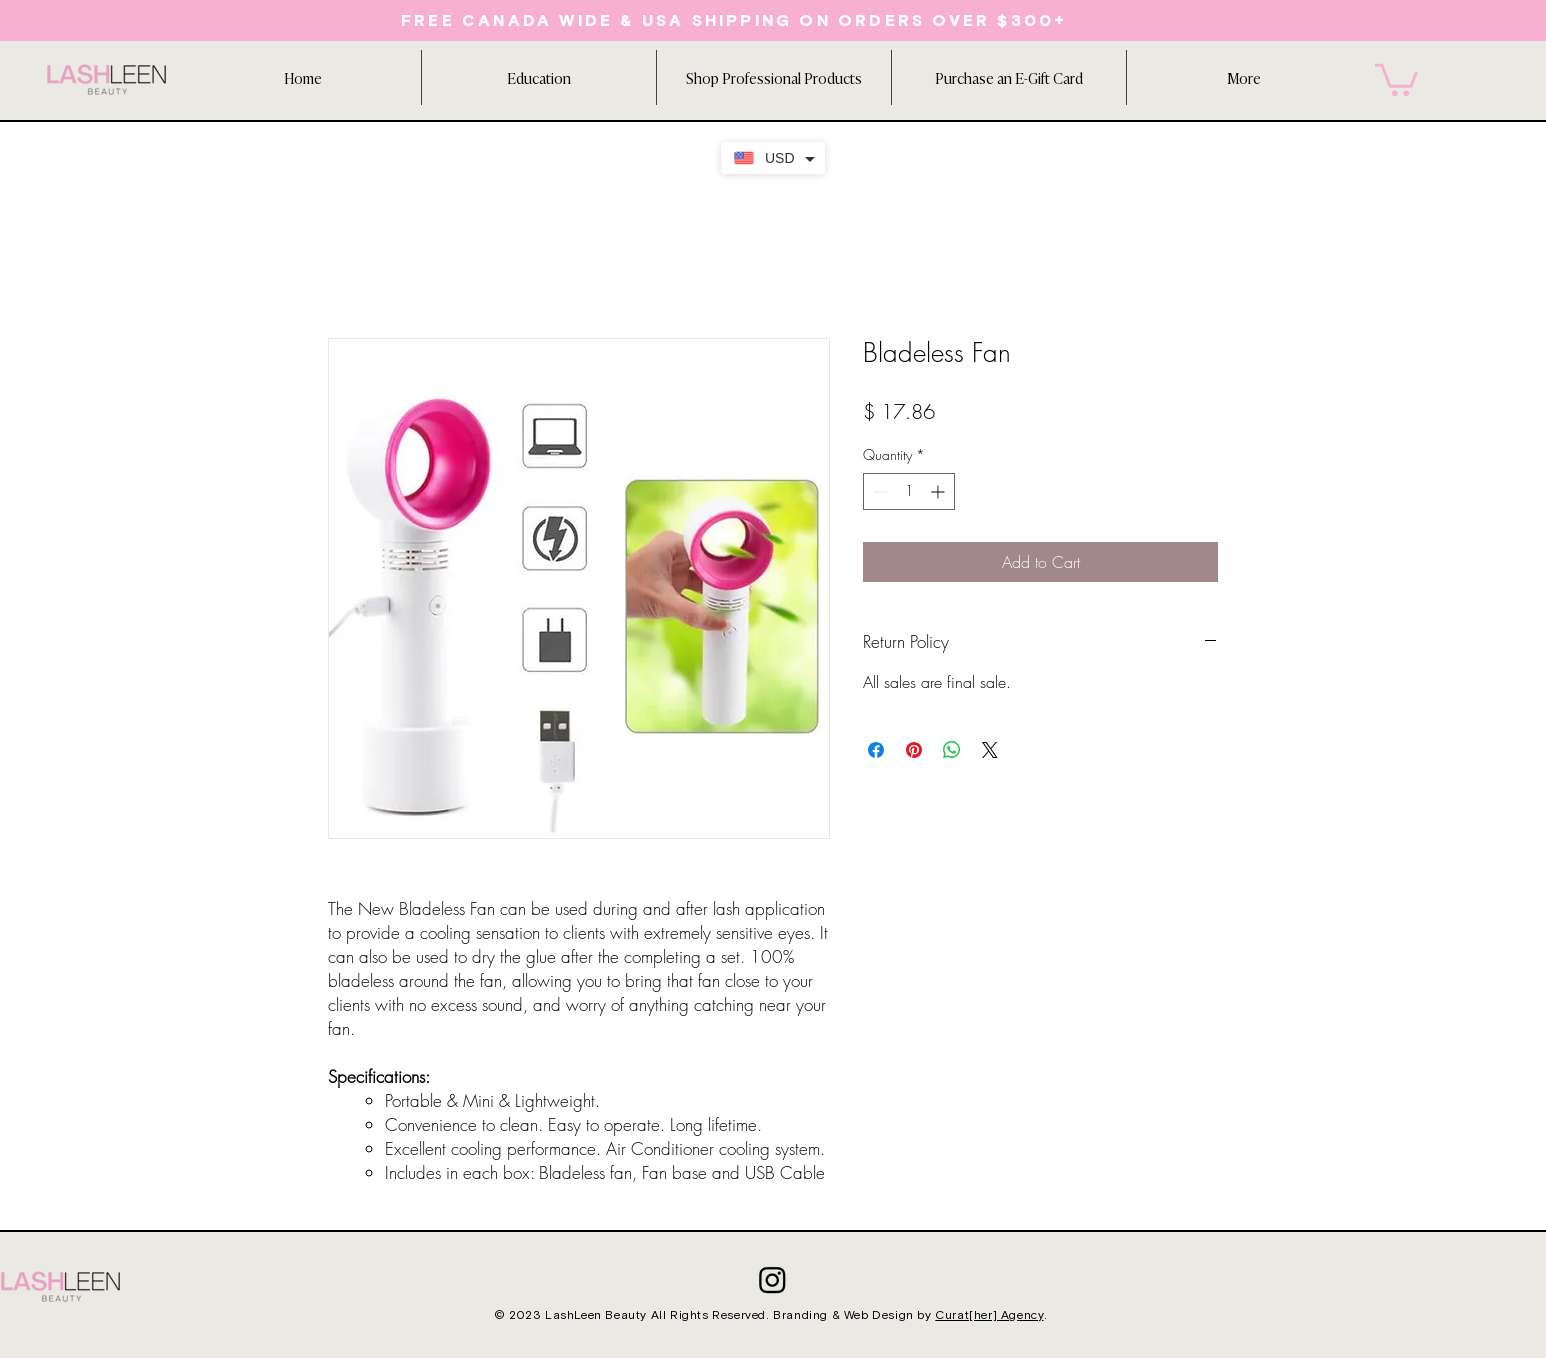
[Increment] (939, 491)
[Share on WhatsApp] (952, 750)
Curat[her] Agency (989, 1316)
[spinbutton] (909, 491)
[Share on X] (990, 750)
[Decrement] (878, 491)
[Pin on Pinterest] (914, 750)
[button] (538, 77)
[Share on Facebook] (876, 750)
